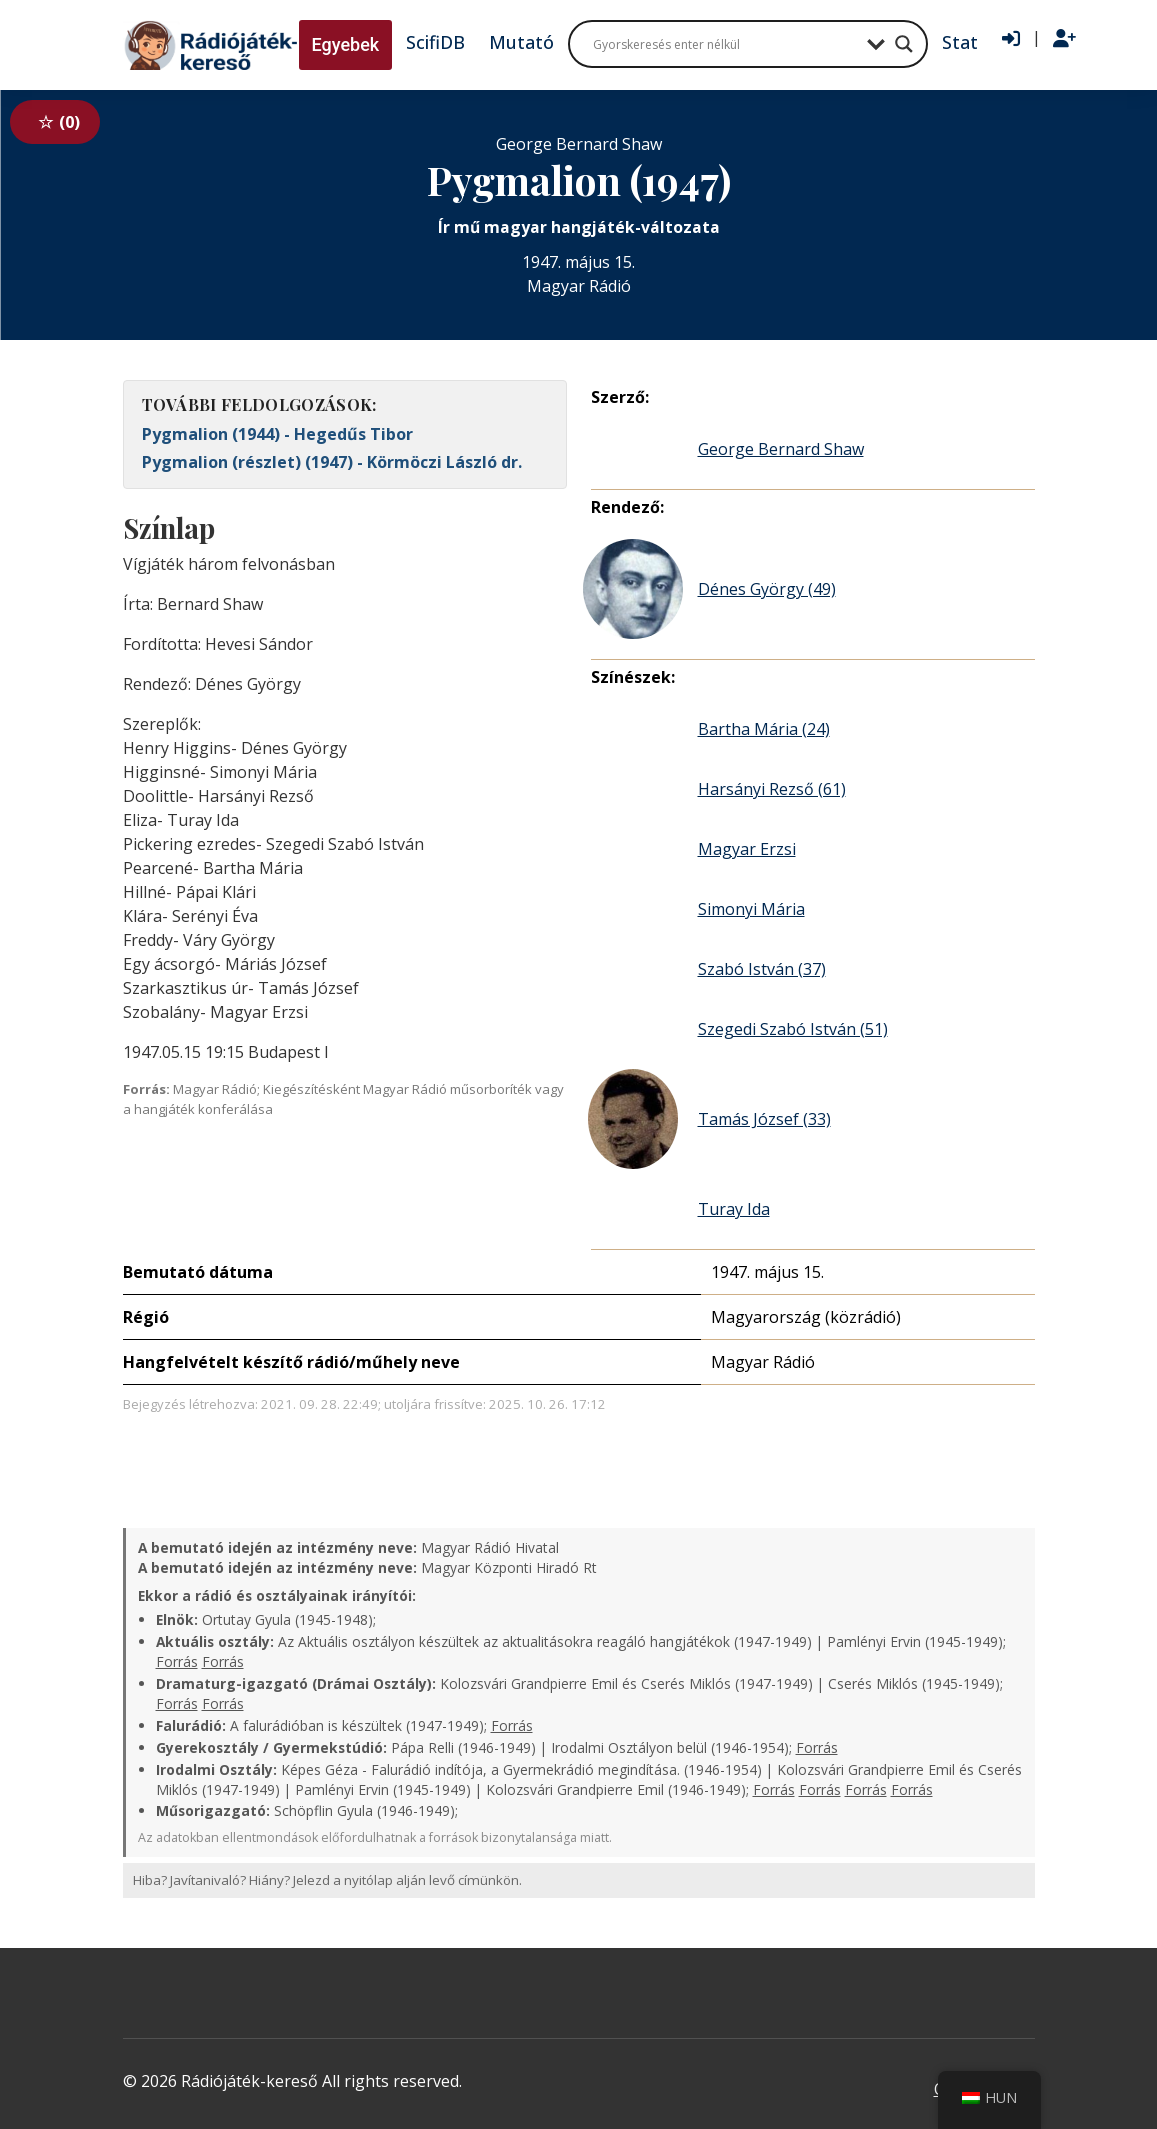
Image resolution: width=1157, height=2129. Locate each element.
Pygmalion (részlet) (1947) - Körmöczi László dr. (332, 462)
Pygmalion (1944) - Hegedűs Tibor (277, 434)
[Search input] (725, 44)
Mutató (521, 42)
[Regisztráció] (1064, 39)
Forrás (177, 1661)
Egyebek (346, 44)
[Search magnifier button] (904, 44)
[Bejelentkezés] (1011, 39)
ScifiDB (435, 42)
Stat (960, 42)
